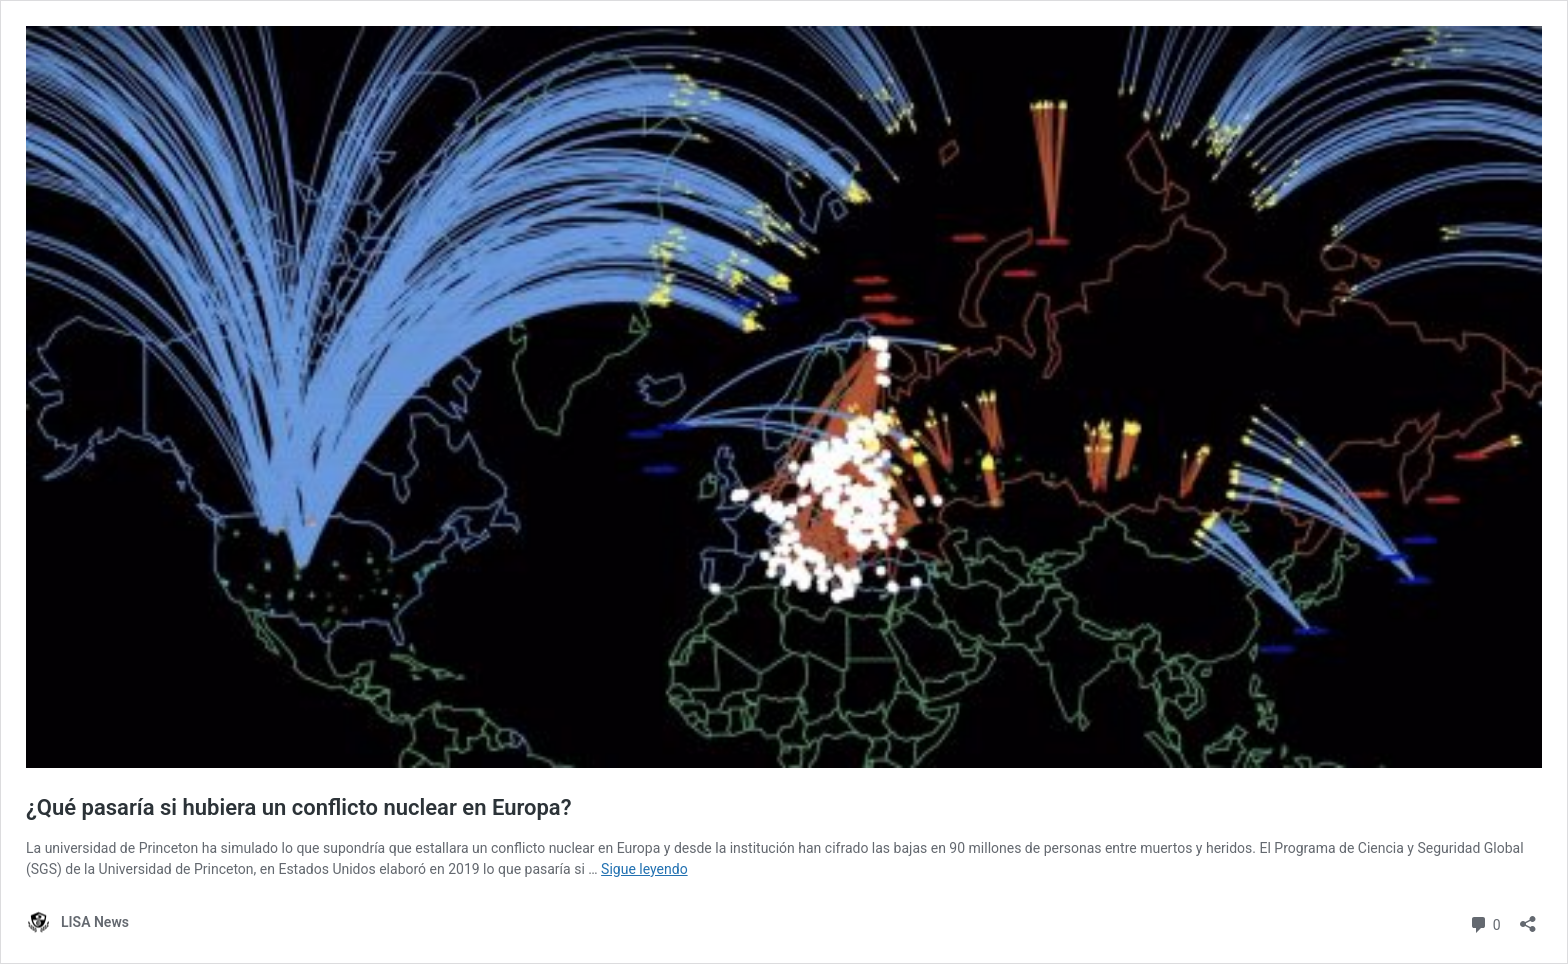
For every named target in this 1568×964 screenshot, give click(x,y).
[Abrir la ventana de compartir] (1528, 917)
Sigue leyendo (644, 869)
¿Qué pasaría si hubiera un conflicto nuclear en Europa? (299, 807)
